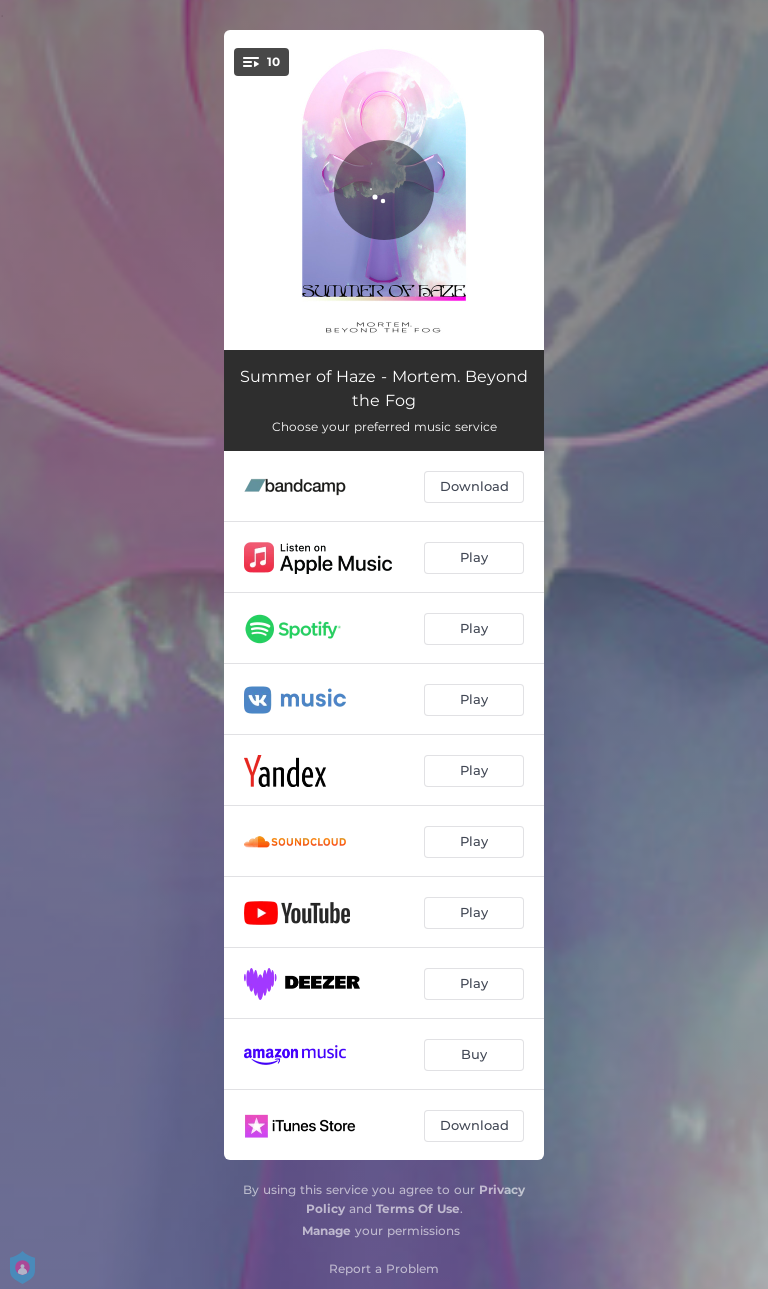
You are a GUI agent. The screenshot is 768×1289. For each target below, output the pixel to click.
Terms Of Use (418, 1208)
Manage (326, 1230)
